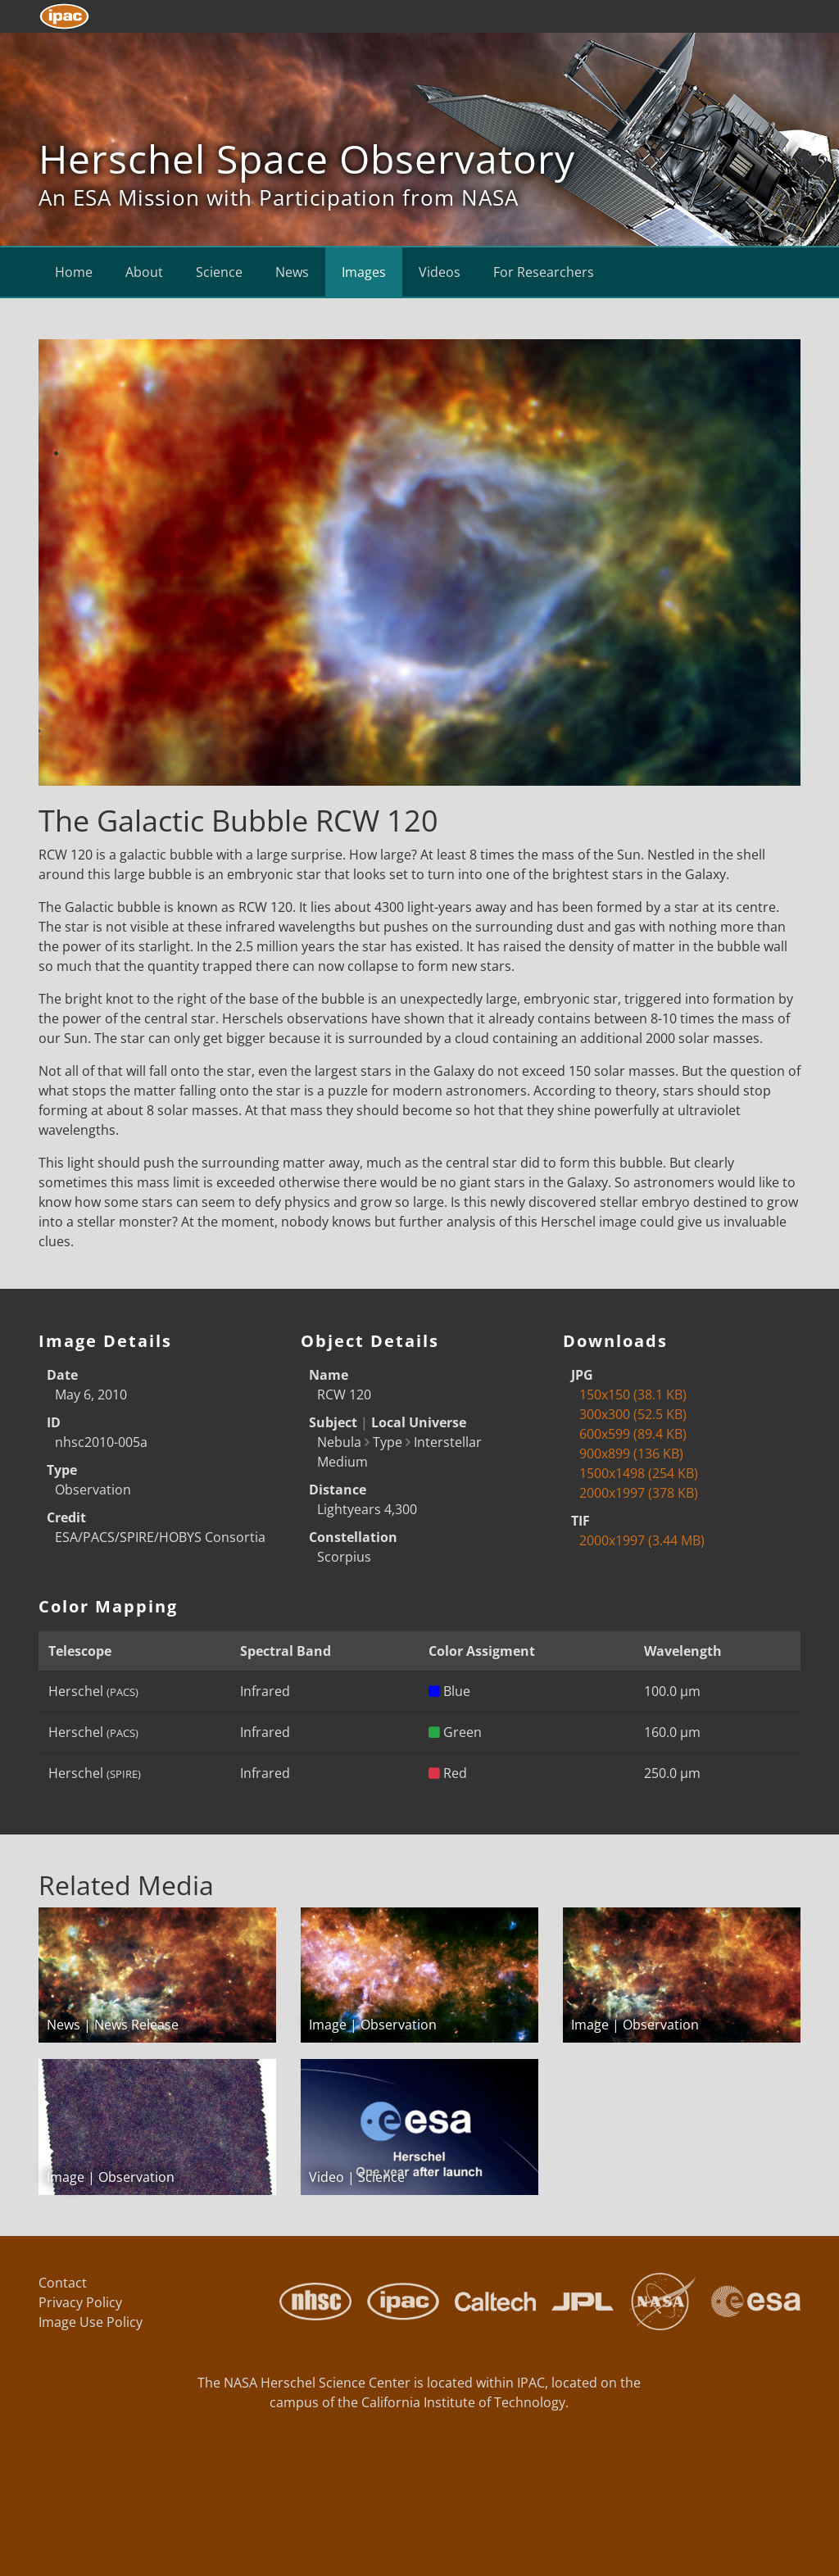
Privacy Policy (80, 2302)
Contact (63, 2283)
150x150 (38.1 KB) (633, 1395)
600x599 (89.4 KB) (633, 1434)
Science (219, 272)
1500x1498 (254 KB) (638, 1473)
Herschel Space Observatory (307, 158)
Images (364, 272)
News (292, 272)
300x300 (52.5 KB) (633, 1414)
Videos (439, 272)
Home (74, 272)
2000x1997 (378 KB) (638, 1493)
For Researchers (543, 272)
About (144, 272)
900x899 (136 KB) (631, 1453)
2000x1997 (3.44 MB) (642, 1540)
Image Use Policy (91, 2322)
